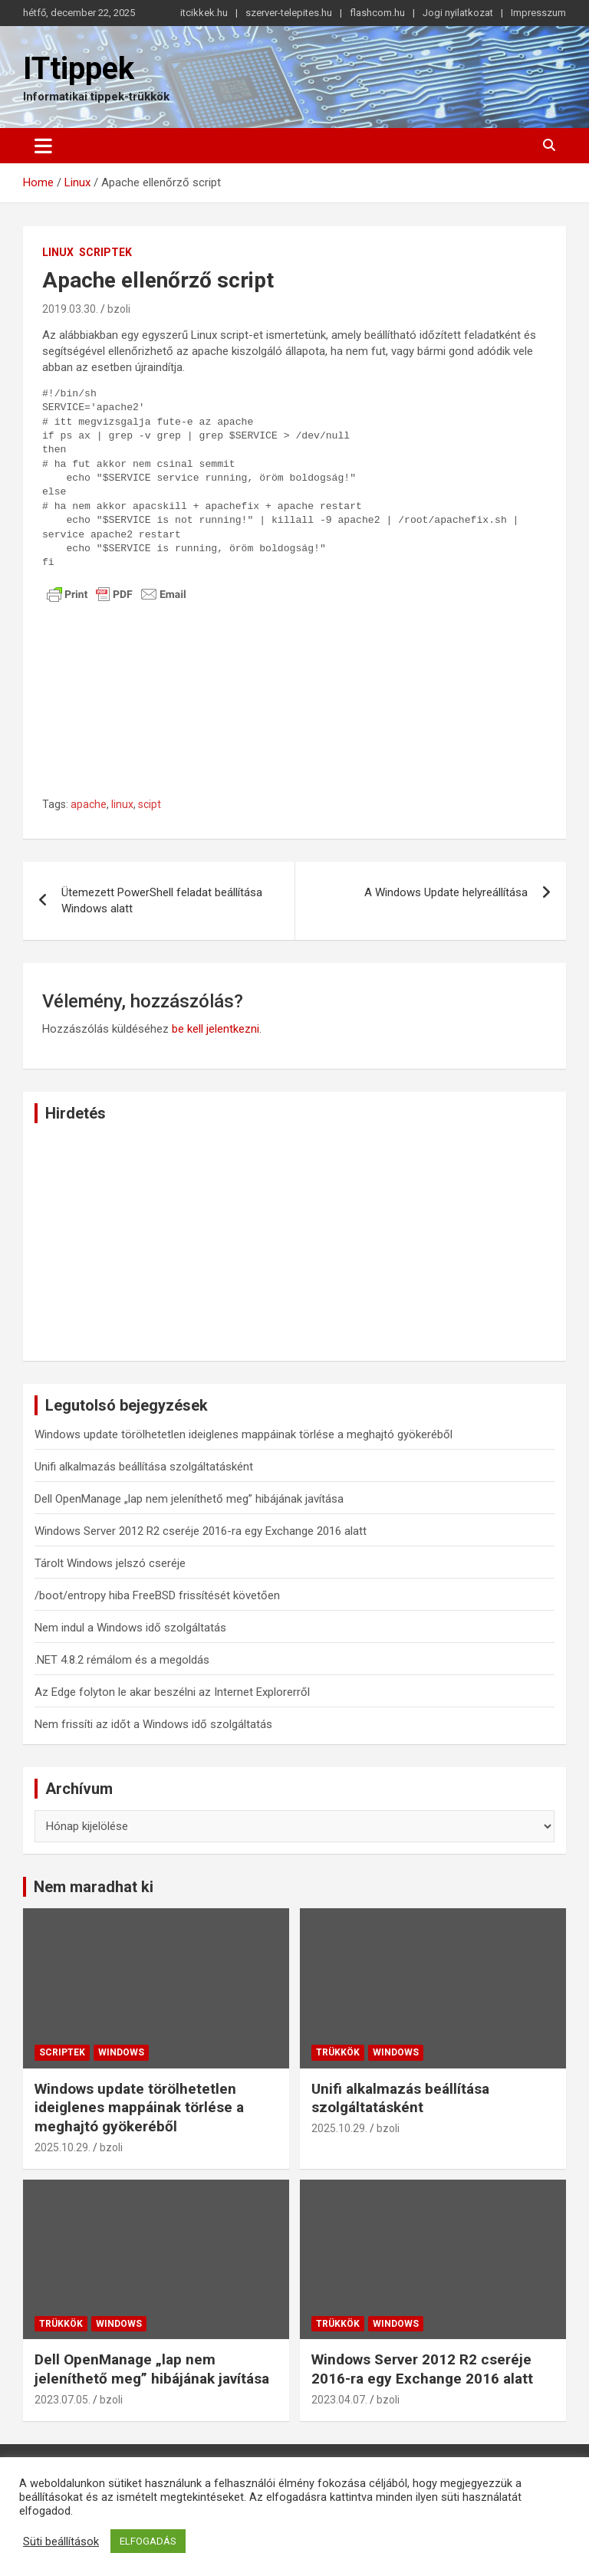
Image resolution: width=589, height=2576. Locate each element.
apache (89, 804)
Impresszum (538, 12)
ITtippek (78, 69)
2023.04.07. (339, 2400)
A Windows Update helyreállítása (446, 892)
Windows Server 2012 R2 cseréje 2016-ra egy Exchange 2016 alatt (201, 1531)
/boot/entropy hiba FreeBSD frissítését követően (157, 1595)
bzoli (118, 309)
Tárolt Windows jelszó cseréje (110, 1563)
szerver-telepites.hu (288, 12)
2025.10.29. (62, 2147)
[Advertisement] (294, 713)
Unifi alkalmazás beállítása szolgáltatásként (144, 1467)
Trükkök (338, 2052)
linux (122, 804)
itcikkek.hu (204, 12)
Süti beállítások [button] (61, 2541)
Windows (121, 2052)
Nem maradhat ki (93, 1887)
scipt (149, 804)
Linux (58, 252)
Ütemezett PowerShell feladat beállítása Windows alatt (161, 900)
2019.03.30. (70, 309)
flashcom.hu (377, 12)
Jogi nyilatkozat (458, 12)
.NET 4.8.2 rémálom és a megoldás (122, 1660)
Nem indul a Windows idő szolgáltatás (130, 1628)
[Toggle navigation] (43, 145)
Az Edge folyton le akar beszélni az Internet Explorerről (172, 1692)
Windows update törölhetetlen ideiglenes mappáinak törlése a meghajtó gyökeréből (243, 1434)
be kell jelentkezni (215, 1029)
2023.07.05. (62, 2400)
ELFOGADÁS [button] (148, 2541)
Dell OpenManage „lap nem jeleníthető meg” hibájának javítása (189, 1499)
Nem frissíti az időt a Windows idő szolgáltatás (153, 1724)
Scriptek (105, 252)
